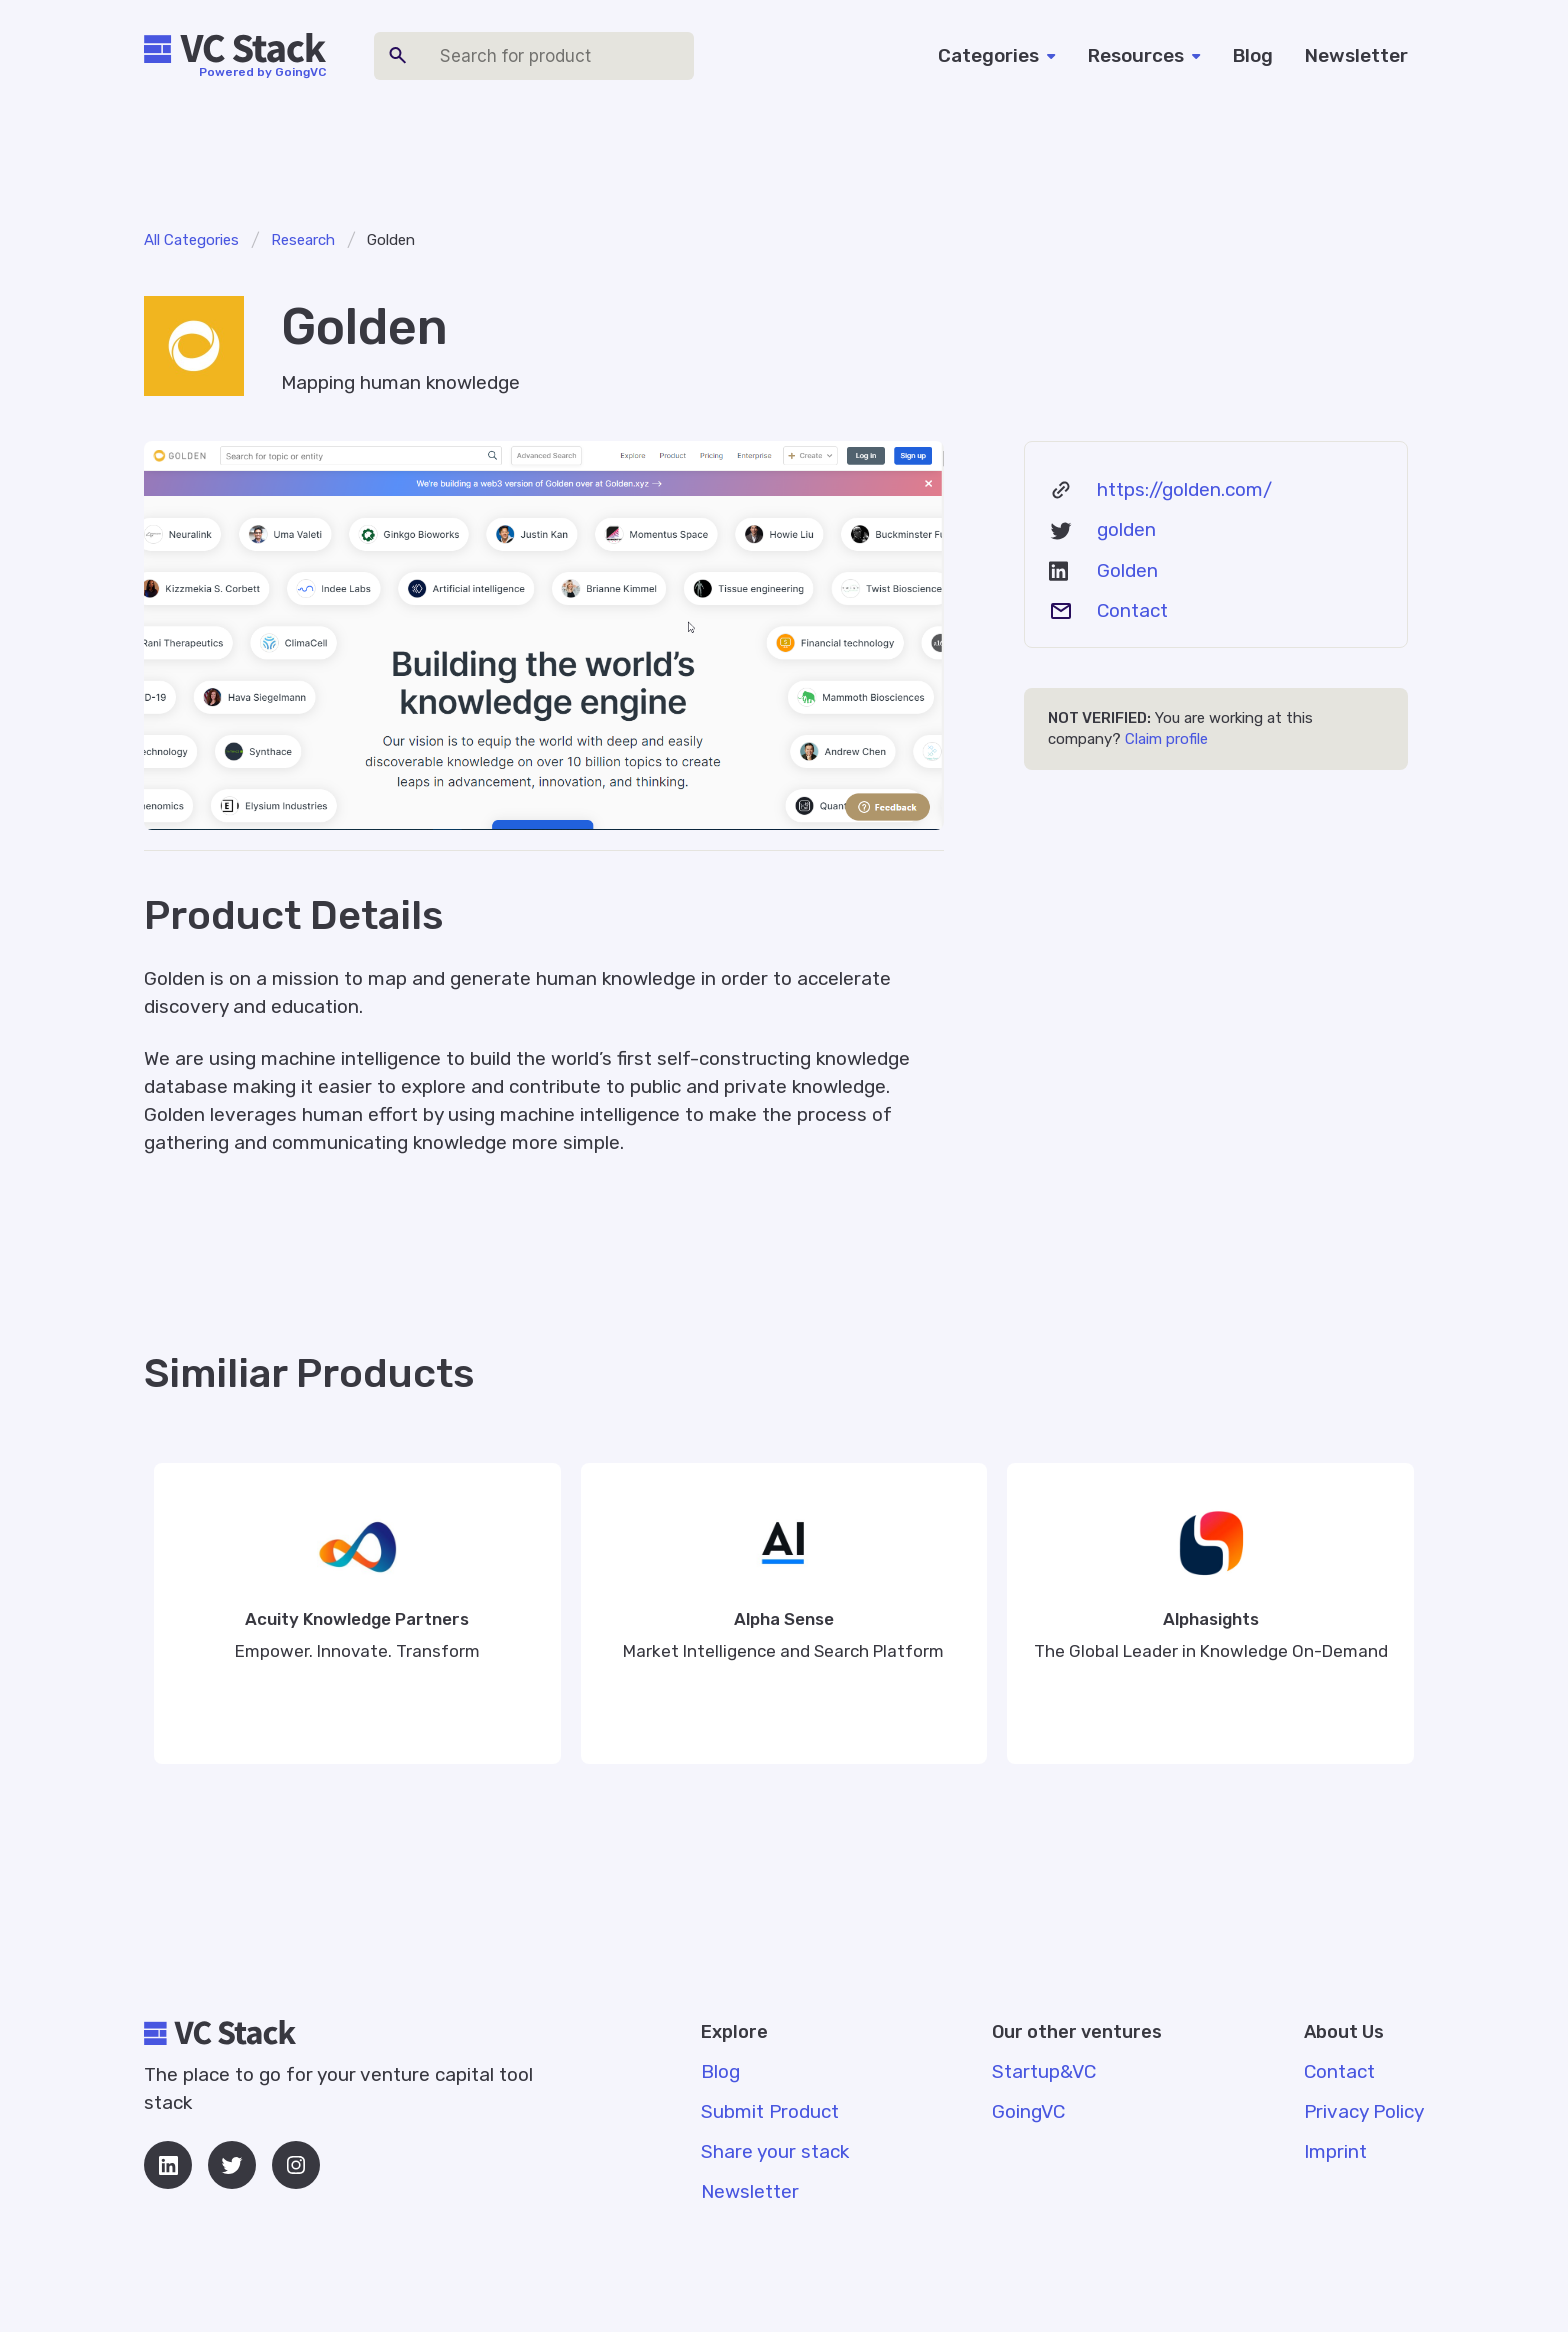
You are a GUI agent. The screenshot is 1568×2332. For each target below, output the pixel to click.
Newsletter (1356, 55)
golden (1126, 529)
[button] (997, 56)
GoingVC (1028, 2111)
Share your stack (775, 2151)
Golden (1127, 570)
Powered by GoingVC (262, 72)
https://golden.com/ (1184, 489)
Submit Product (770, 2111)
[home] (235, 49)
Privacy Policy (1364, 2111)
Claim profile (1166, 739)
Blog (1253, 55)
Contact (1132, 610)
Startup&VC (1044, 2071)
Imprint (1335, 2151)
